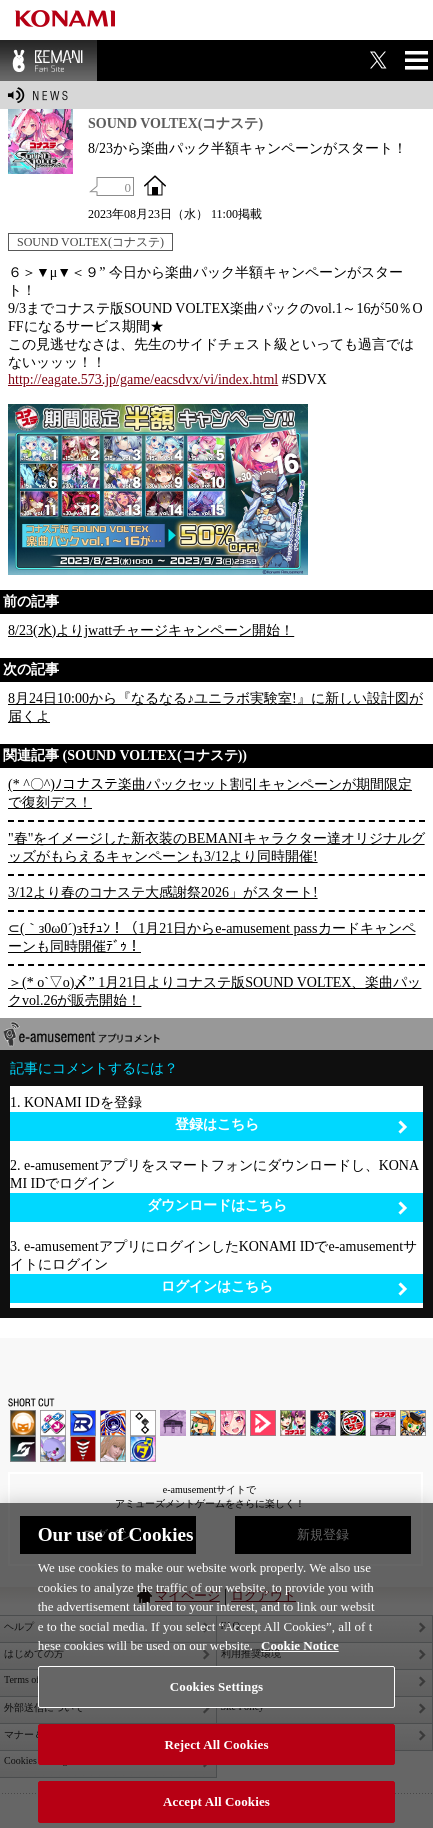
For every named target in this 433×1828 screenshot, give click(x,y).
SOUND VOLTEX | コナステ (23, 1449)
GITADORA (113, 1423)
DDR (53, 1423)
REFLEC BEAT (53, 1449)
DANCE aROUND (263, 1423)
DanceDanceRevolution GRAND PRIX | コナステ (323, 1423)
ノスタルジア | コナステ (383, 1423)
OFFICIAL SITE (155, 185)
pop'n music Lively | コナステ (413, 1423)
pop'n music (203, 1423)
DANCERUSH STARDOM (83, 1423)
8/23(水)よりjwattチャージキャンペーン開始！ (151, 630)
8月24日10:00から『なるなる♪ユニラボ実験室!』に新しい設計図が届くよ (215, 707)
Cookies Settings (216, 1693)
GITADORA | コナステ (353, 1423)
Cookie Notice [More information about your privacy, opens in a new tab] (300, 1653)
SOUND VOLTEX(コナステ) (90, 242)
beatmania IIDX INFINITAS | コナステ (293, 1423)
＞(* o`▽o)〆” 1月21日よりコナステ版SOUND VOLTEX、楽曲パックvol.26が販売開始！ (214, 991)
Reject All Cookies (216, 1751)
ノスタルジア (173, 1423)
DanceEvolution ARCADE (113, 1449)
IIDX (23, 1423)
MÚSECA (83, 1449)
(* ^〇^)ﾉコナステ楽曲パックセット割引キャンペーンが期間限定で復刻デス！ (210, 793)
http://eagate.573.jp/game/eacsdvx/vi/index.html (143, 379)
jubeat (143, 1423)
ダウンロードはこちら (278, 1206)
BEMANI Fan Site (48, 60)
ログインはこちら (285, 1287)
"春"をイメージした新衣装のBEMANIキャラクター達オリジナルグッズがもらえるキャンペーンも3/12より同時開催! (216, 847)
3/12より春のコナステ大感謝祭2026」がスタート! (163, 892)
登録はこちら (292, 1125)
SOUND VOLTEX (233, 1423)
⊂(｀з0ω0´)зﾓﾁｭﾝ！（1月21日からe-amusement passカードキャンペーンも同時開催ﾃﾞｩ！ (212, 937)
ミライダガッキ (143, 1449)
